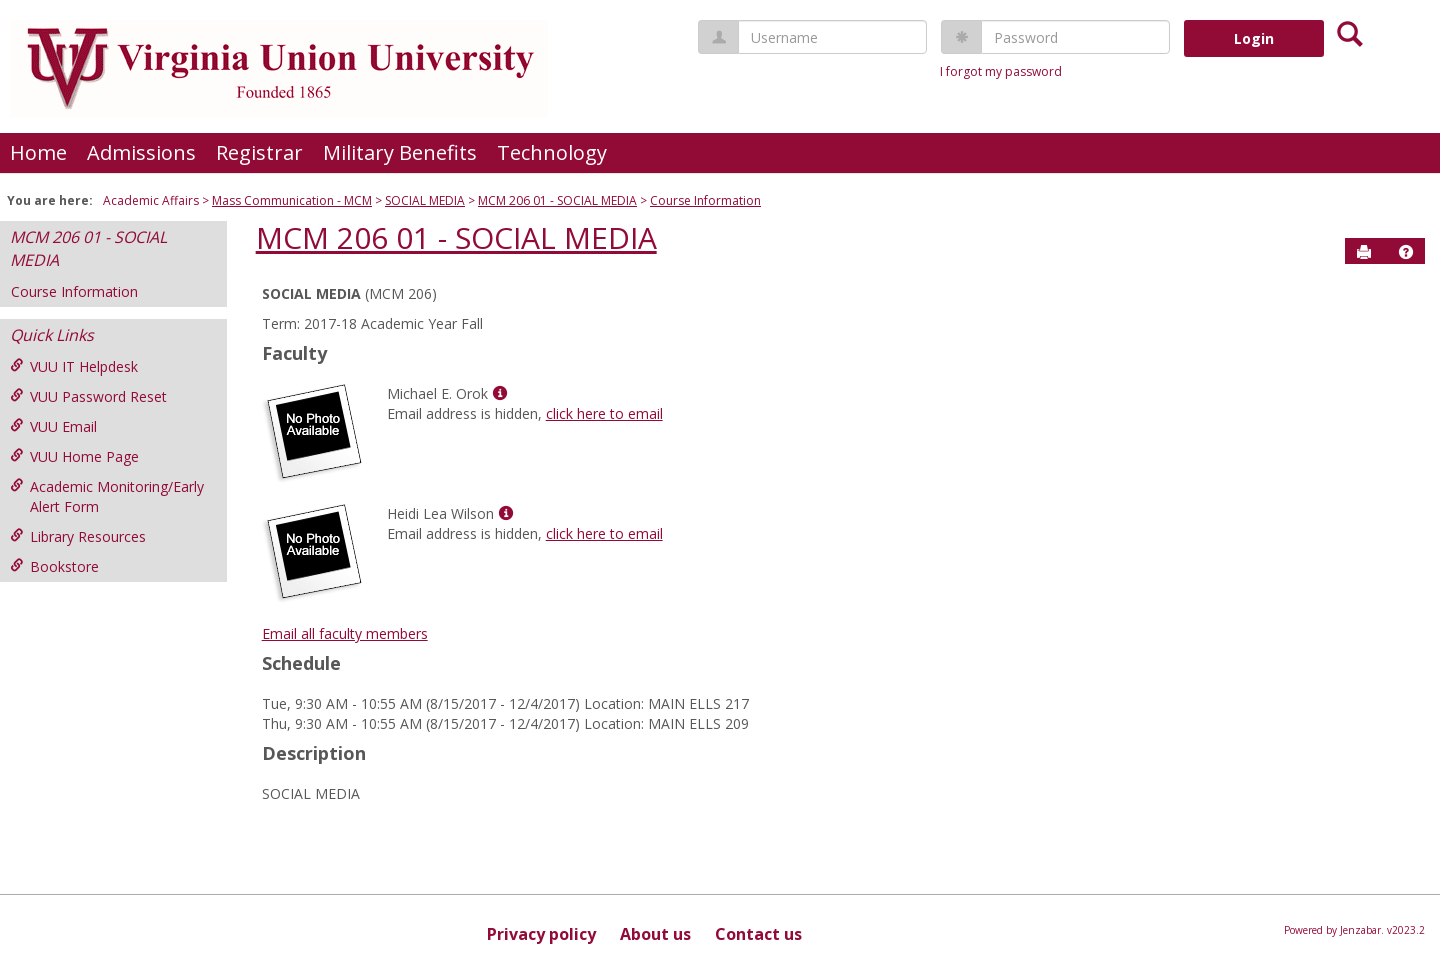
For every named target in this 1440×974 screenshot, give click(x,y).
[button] (1406, 252)
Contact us (758, 934)
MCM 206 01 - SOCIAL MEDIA (557, 200)
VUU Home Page (74, 456)
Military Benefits (400, 152)
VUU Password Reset (88, 396)
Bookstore (54, 566)
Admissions (141, 152)
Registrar (259, 152)
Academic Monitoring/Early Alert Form (107, 496)
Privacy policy (541, 934)
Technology (552, 152)
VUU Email (53, 426)
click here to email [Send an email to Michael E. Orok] (604, 413)
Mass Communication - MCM (292, 200)
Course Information (705, 200)
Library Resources (78, 536)
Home (38, 152)
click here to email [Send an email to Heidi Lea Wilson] (604, 533)
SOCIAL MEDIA (425, 200)
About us (655, 934)
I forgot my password (1001, 71)
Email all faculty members (345, 633)
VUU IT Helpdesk (74, 366)
